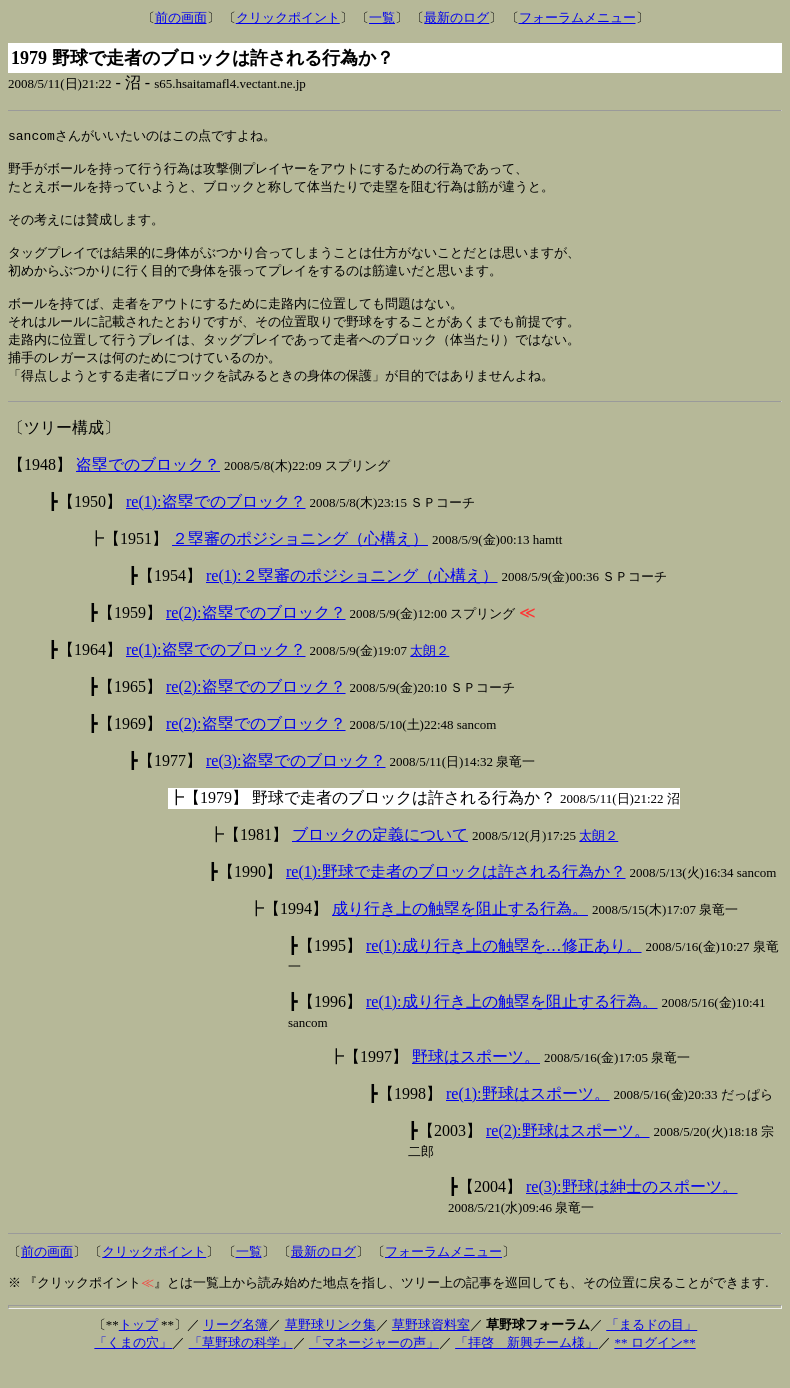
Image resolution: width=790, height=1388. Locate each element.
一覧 (382, 17)
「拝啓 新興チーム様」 (526, 1365)
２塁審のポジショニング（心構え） (300, 561)
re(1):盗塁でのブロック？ (216, 524)
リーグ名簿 (235, 1347)
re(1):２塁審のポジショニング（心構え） (352, 598)
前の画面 (181, 17)
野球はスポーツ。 (476, 1079)
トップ (138, 1347)
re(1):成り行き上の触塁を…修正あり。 (504, 968)
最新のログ (456, 17)
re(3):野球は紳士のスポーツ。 (632, 1209)
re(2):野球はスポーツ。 (568, 1153)
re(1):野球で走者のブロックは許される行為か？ (456, 894)
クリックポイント (288, 17)
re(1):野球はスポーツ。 (528, 1116)
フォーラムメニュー (577, 17)
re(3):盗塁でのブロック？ (296, 783)
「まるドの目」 (651, 1347)
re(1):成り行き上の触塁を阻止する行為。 (512, 1024)
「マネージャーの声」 (374, 1365)
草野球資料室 (431, 1347)
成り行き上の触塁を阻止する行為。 (460, 931)
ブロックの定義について (380, 857)
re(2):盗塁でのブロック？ (256, 635)
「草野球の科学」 (241, 1365)
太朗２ (429, 673)
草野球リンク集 (330, 1347)
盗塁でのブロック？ (148, 487)
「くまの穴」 (133, 1365)
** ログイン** (654, 1365)
